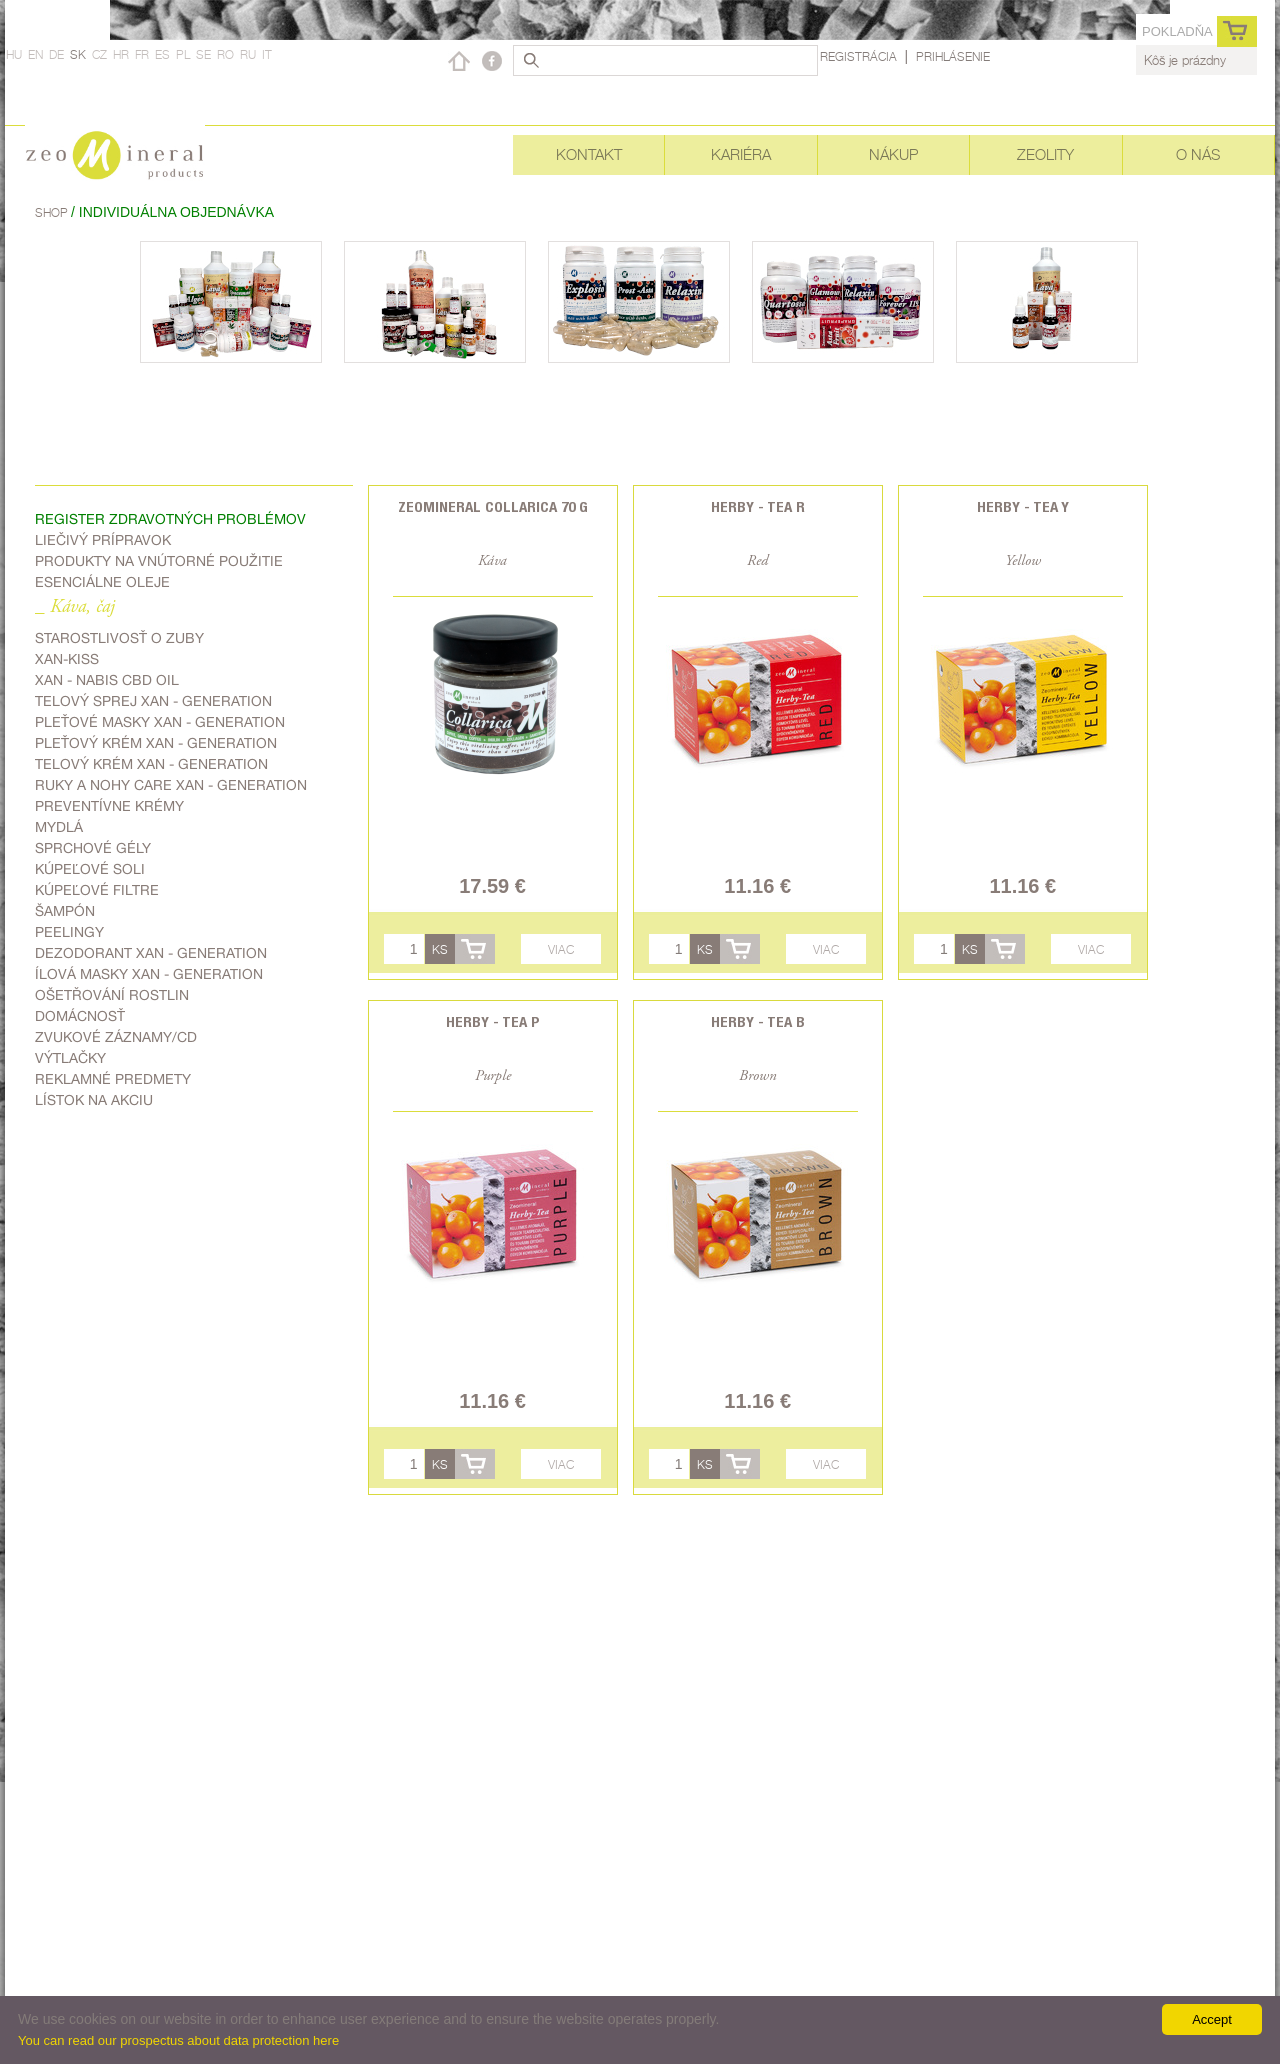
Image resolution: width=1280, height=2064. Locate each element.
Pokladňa (1177, 31)
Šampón (65, 911)
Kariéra (741, 154)
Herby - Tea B (758, 1021)
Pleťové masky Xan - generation (160, 722)
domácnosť (80, 1016)
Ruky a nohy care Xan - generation (171, 785)
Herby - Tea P (493, 1021)
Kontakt (589, 154)
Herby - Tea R (758, 506)
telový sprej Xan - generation (153, 701)
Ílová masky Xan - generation (149, 974)
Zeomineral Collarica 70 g (493, 506)
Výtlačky (70, 1058)
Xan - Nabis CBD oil (107, 680)
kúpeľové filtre (97, 890)
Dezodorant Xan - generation (151, 953)
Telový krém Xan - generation (151, 764)
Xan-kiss (67, 659)
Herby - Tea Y (1023, 506)
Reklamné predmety (113, 1079)
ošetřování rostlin (112, 995)
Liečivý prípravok (103, 540)
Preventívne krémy (109, 806)
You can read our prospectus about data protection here (178, 2040)
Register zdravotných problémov (170, 519)
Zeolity (1045, 154)
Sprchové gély (93, 848)
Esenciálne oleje (102, 582)
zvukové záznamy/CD (116, 1037)
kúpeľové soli (90, 869)
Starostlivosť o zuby (119, 638)
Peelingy (69, 932)
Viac (561, 949)
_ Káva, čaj (75, 607)
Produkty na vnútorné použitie (159, 561)
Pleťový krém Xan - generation (156, 743)
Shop (53, 212)
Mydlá (59, 827)
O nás (1198, 154)
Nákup (893, 154)
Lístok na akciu (94, 1100)
